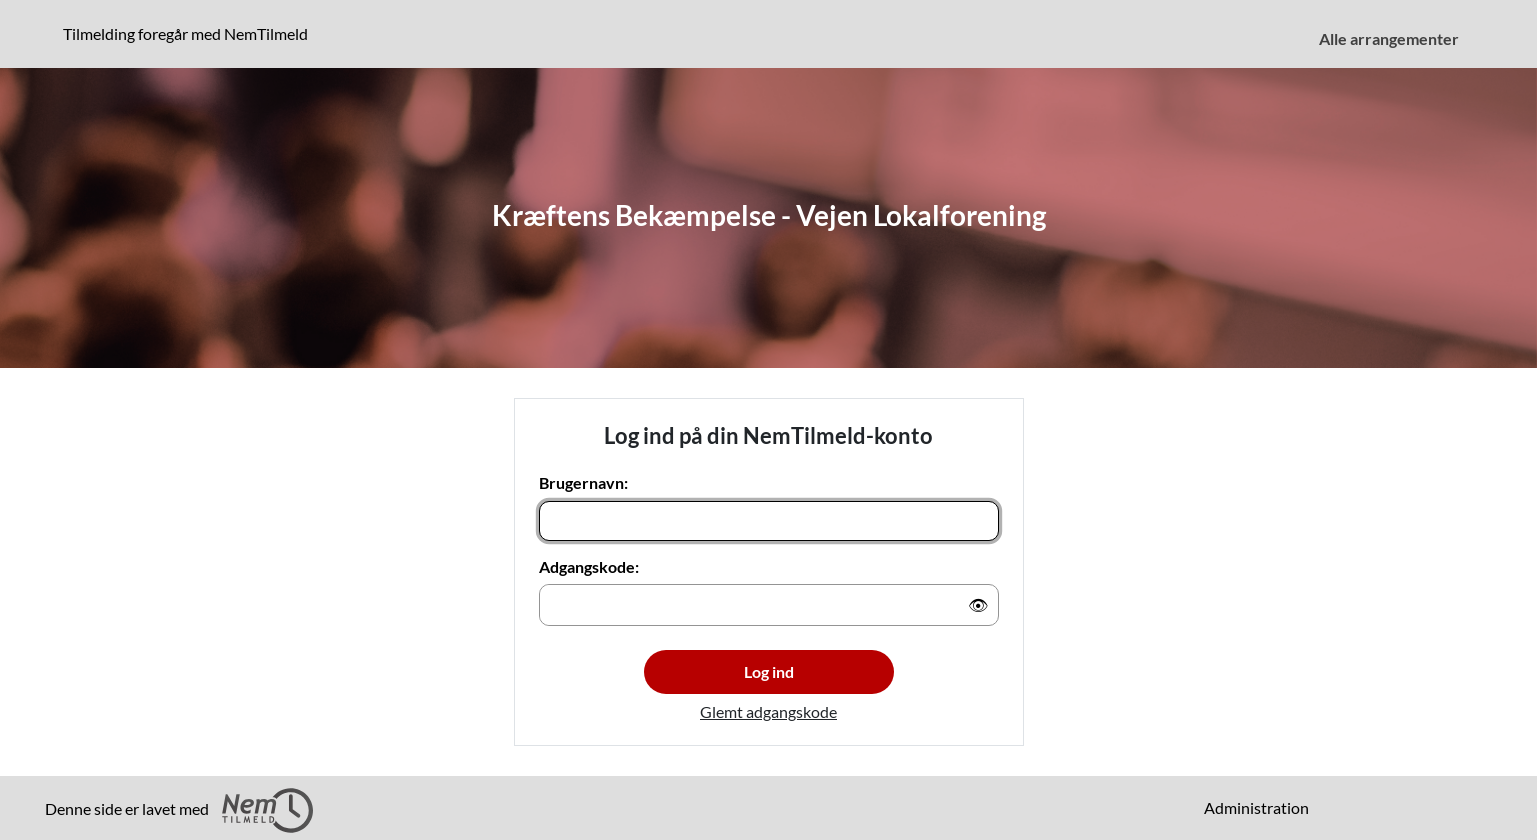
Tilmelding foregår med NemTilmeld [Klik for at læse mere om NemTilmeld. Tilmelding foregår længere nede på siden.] (189, 33)
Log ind (769, 671)
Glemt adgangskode (768, 711)
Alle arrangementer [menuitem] (1389, 38)
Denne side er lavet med (179, 810)
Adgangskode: (589, 566)
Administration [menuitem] (1256, 807)
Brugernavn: (583, 482)
